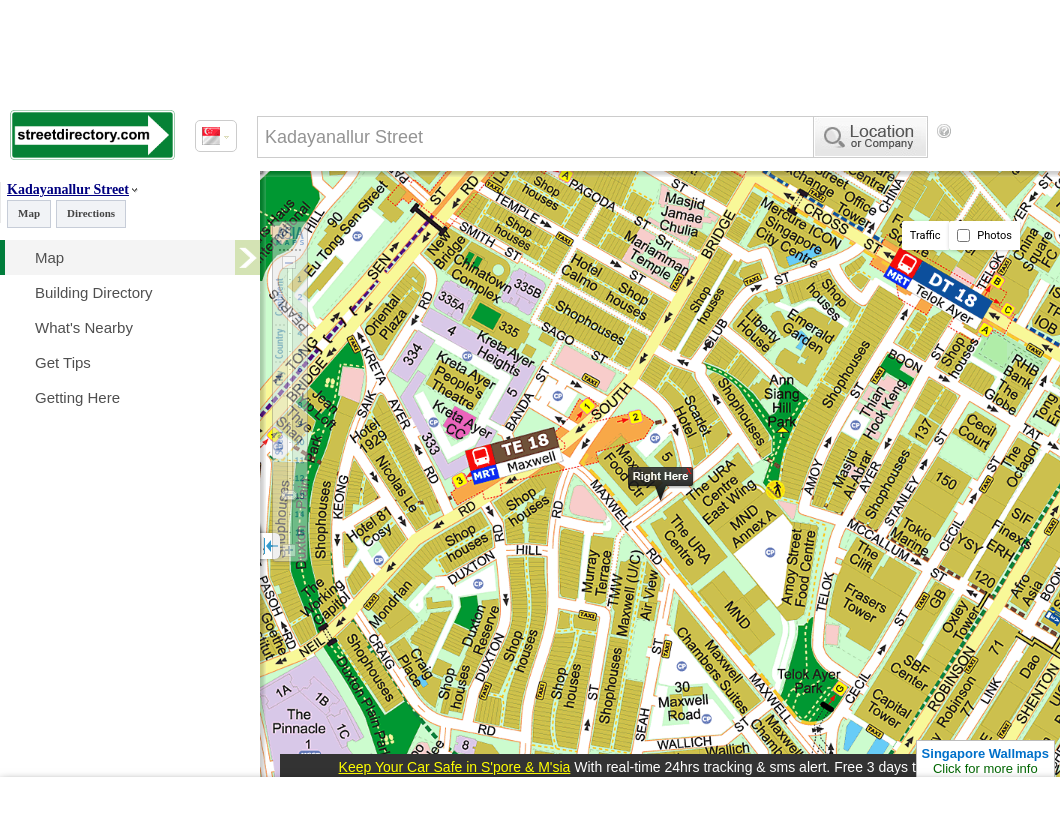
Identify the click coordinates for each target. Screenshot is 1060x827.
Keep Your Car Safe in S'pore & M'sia (455, 767)
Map (29, 213)
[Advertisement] (340, 213)
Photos (984, 235)
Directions (91, 213)
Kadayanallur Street (68, 189)
